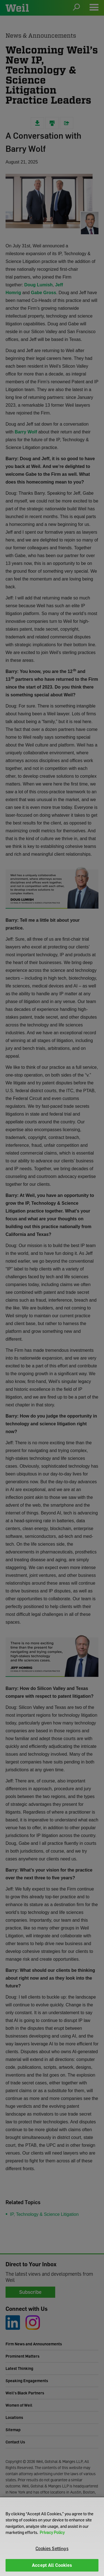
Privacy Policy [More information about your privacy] (52, 2532)
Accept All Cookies (52, 2565)
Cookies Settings (52, 2548)
